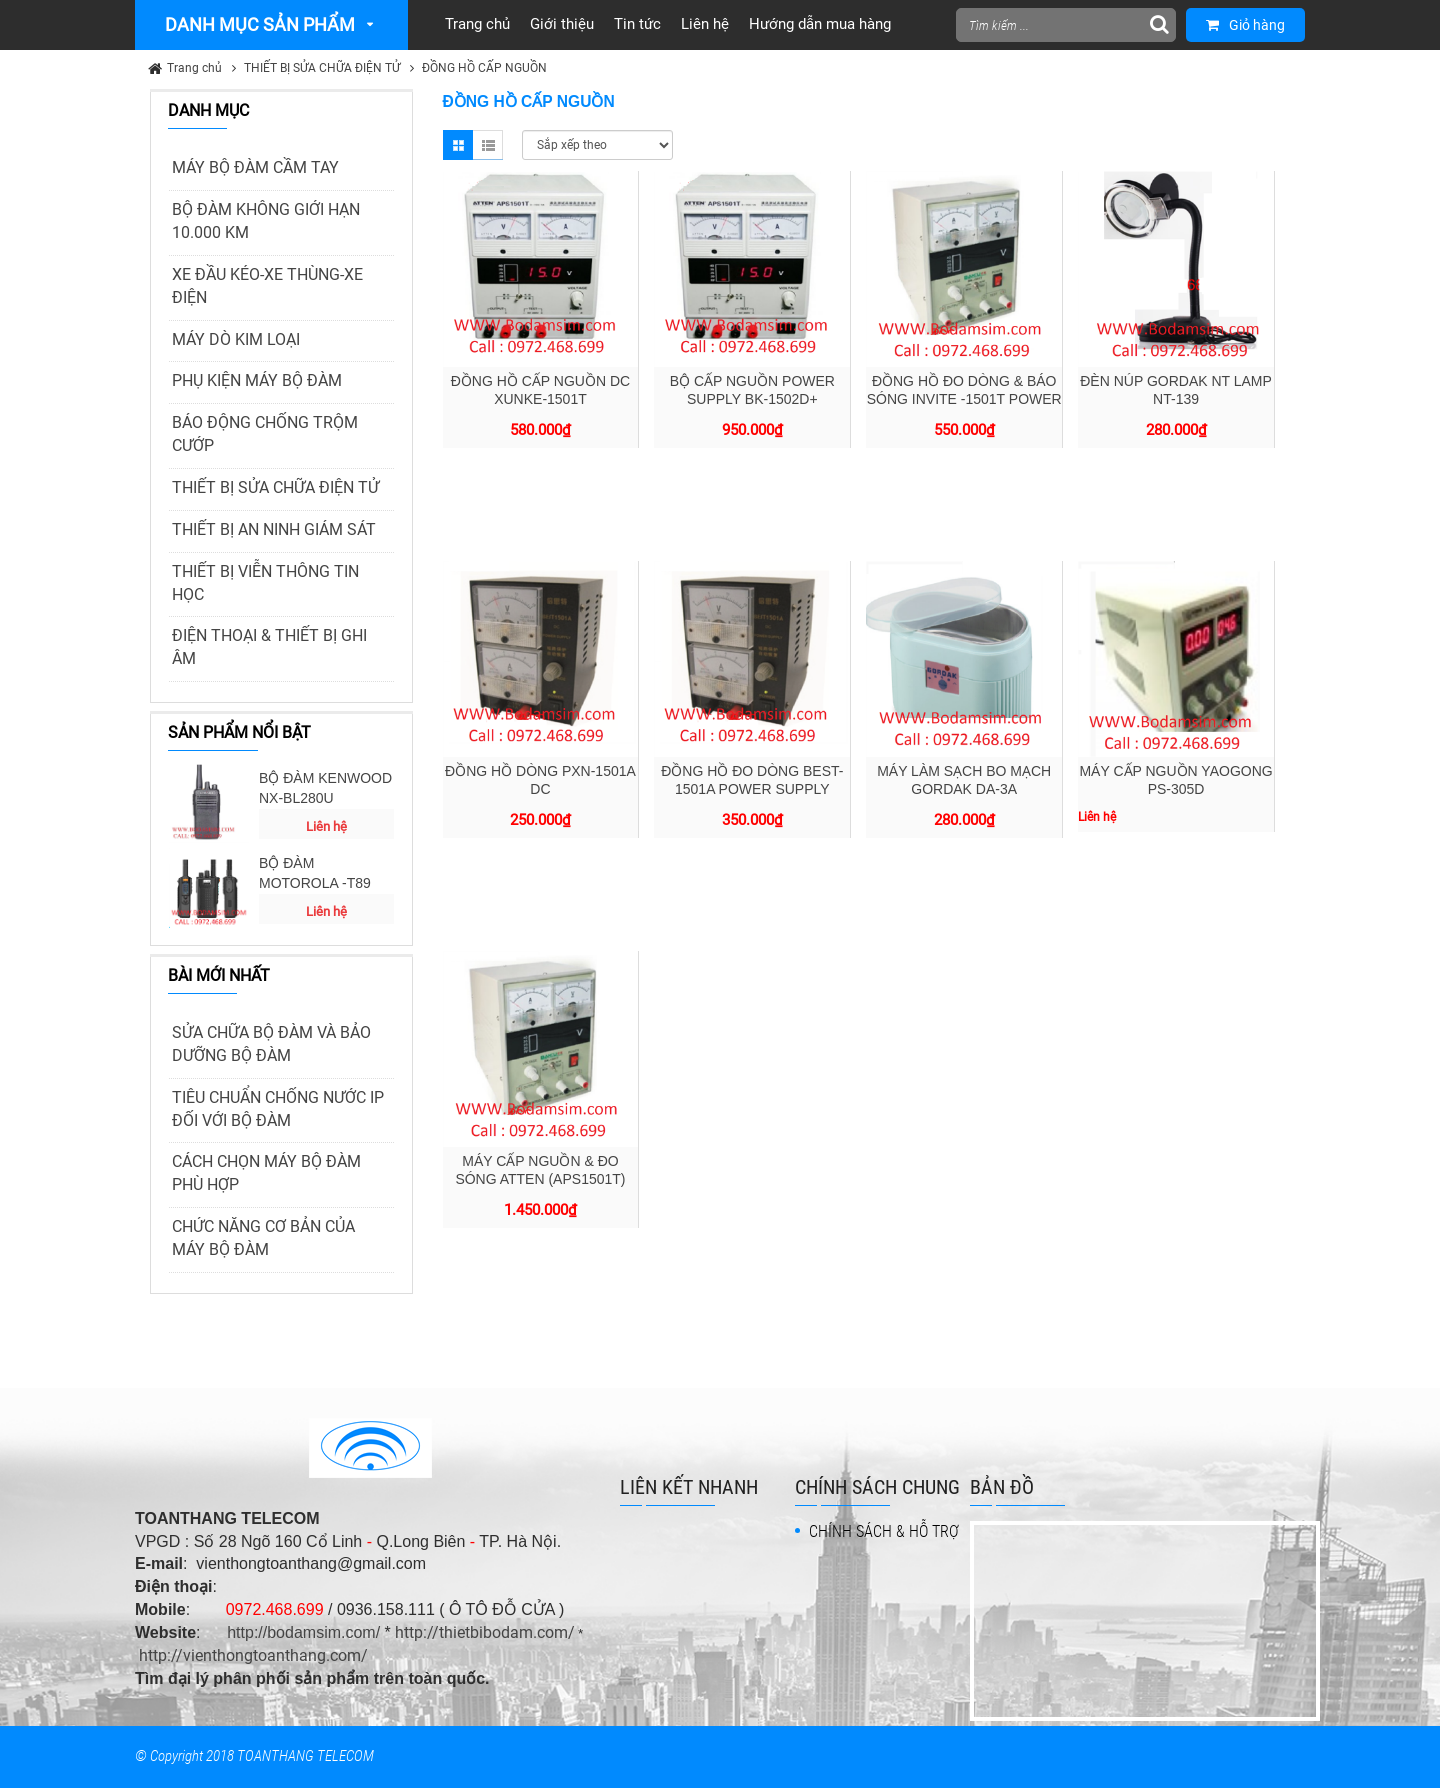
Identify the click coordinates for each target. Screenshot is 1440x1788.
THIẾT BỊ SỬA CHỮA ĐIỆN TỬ (322, 68)
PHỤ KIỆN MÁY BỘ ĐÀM (257, 380)
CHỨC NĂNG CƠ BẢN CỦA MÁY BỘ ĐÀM (263, 1238)
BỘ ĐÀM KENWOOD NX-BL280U (325, 788)
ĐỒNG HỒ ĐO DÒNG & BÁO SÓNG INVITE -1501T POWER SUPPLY (964, 399)
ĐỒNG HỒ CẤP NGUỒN (484, 68)
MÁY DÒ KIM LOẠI (236, 339)
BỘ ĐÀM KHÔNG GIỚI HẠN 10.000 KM (266, 221)
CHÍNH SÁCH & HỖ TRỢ (884, 1531)
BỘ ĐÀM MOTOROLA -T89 (315, 873)
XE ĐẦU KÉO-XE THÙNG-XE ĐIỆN (267, 286)
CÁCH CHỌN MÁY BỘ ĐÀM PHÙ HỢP (266, 1173)
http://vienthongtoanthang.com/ (253, 1655)
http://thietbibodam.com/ (485, 1632)
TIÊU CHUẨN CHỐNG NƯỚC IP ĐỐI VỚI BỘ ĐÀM (278, 1109)
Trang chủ (194, 68)
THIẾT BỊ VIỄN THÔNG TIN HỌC (265, 583)
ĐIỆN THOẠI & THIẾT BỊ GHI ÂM (269, 647)
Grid (458, 145)
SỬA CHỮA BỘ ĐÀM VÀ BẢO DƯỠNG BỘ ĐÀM (271, 1044)
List (488, 145)
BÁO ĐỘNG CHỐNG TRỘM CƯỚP (265, 434)
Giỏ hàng (1245, 25)
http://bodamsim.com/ (303, 1632)
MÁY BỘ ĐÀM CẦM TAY (255, 167)
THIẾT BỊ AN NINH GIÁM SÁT (274, 529)
